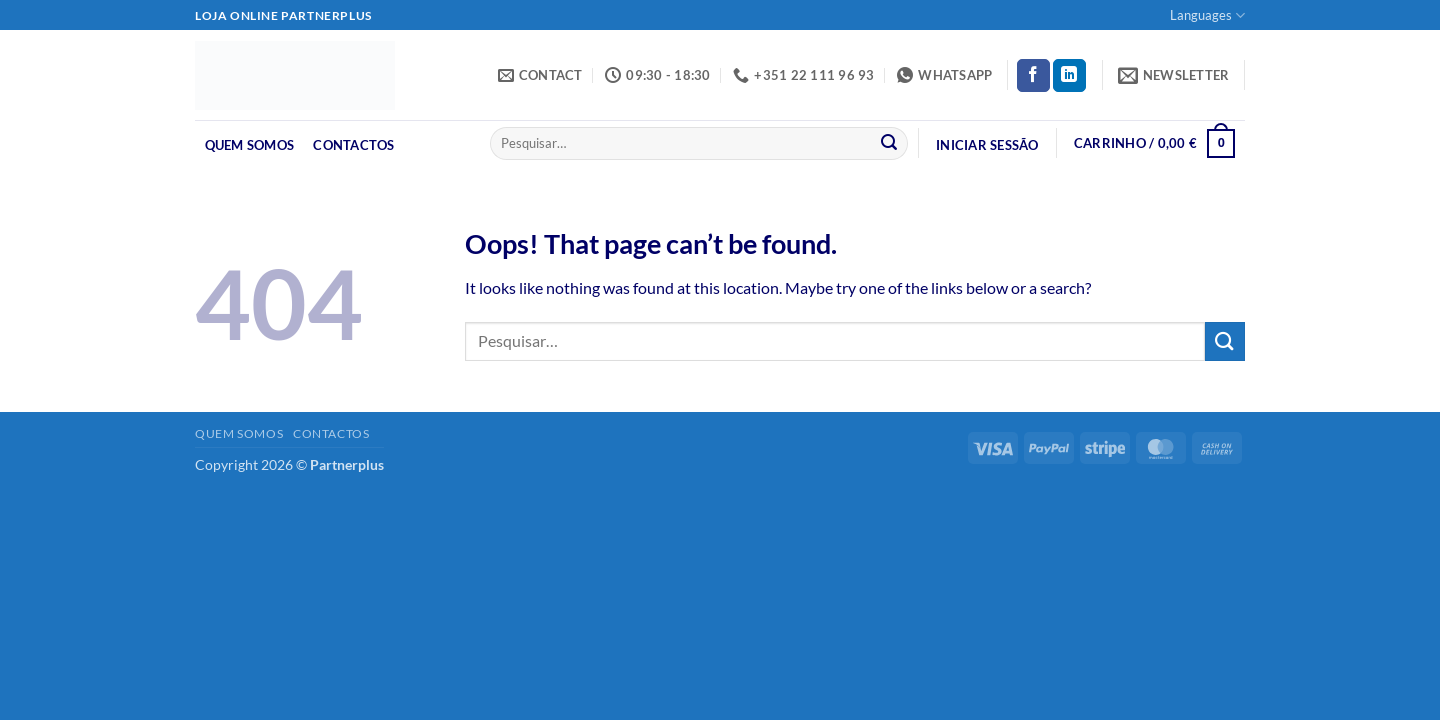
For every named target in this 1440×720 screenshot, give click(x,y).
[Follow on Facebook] (1033, 76)
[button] (1174, 75)
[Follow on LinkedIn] (1069, 76)
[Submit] (889, 144)
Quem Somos (250, 145)
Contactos (353, 145)
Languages (1207, 15)
